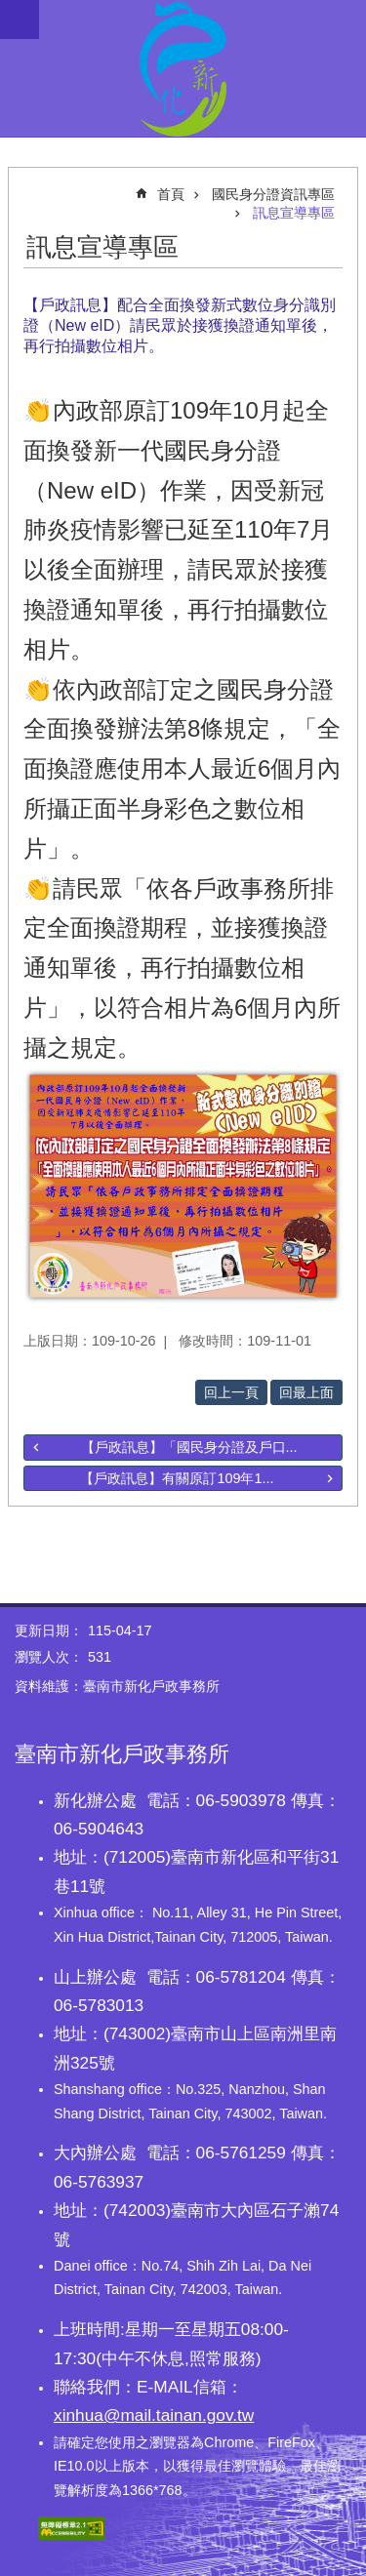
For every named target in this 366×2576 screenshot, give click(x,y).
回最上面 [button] (306, 1392)
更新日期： (49, 1630)
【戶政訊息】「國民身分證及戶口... (189, 1447)
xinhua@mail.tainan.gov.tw (154, 2415)
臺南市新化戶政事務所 (183, 68)
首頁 (170, 194)
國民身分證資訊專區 (273, 194)
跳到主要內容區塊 (10, 10)
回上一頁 (231, 1392)
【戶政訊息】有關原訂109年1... (176, 1478)
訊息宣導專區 (294, 213)
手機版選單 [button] (19, 19)
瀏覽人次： (49, 1657)
